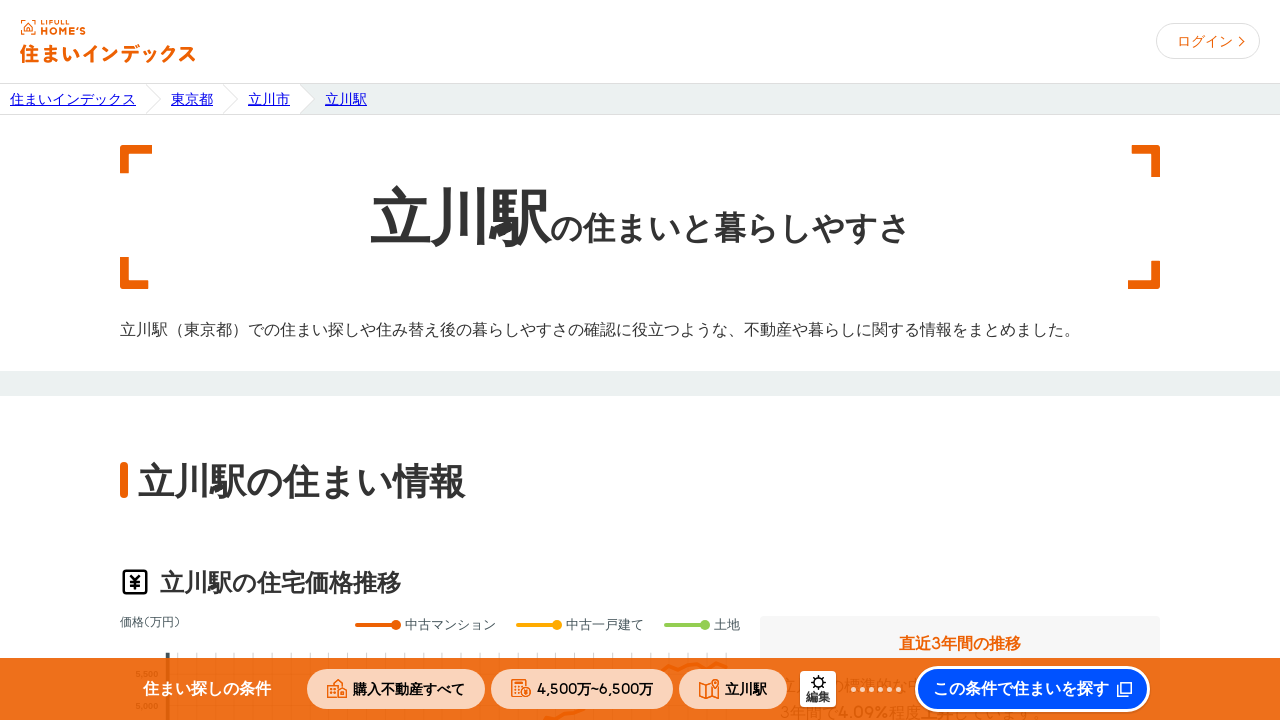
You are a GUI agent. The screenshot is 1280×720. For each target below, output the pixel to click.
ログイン (1205, 41)
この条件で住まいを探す (1021, 689)
